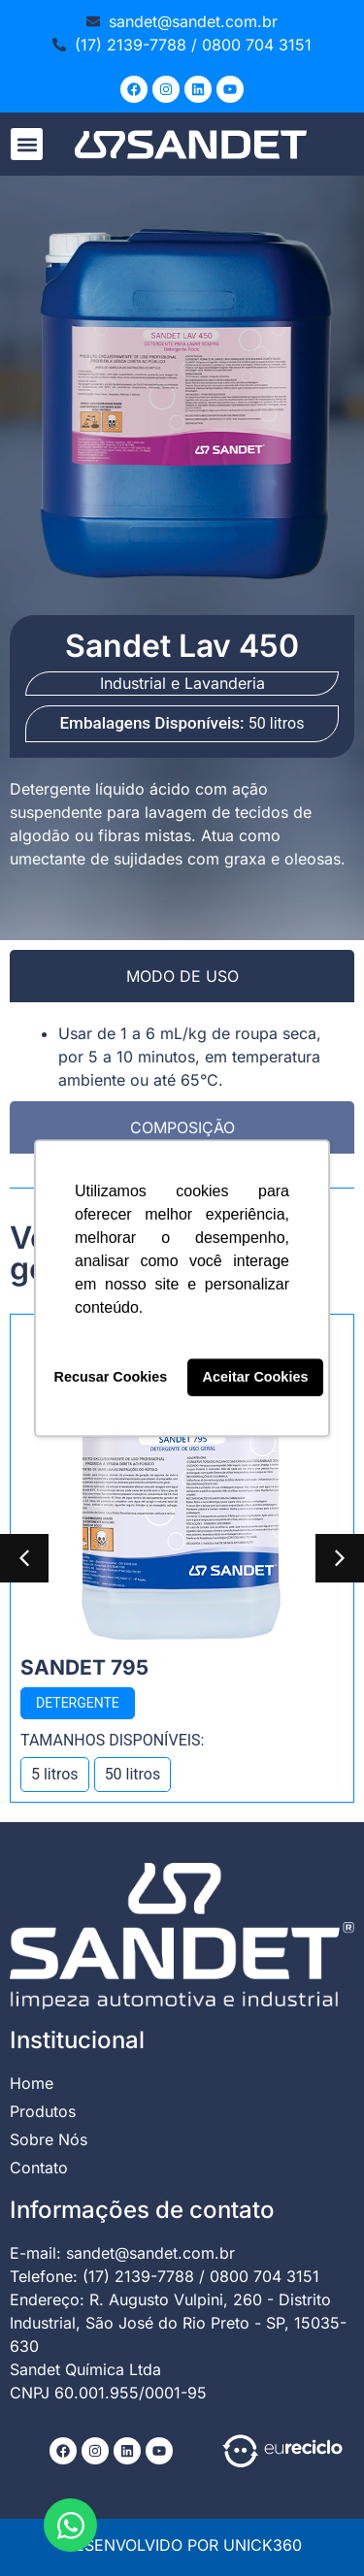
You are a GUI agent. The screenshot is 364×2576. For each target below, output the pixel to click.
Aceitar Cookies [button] (256, 1378)
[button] (27, 144)
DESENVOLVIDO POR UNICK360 (182, 2545)
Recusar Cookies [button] (111, 1378)
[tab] (182, 976)
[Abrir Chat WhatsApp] (70, 2525)
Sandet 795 (84, 1667)
